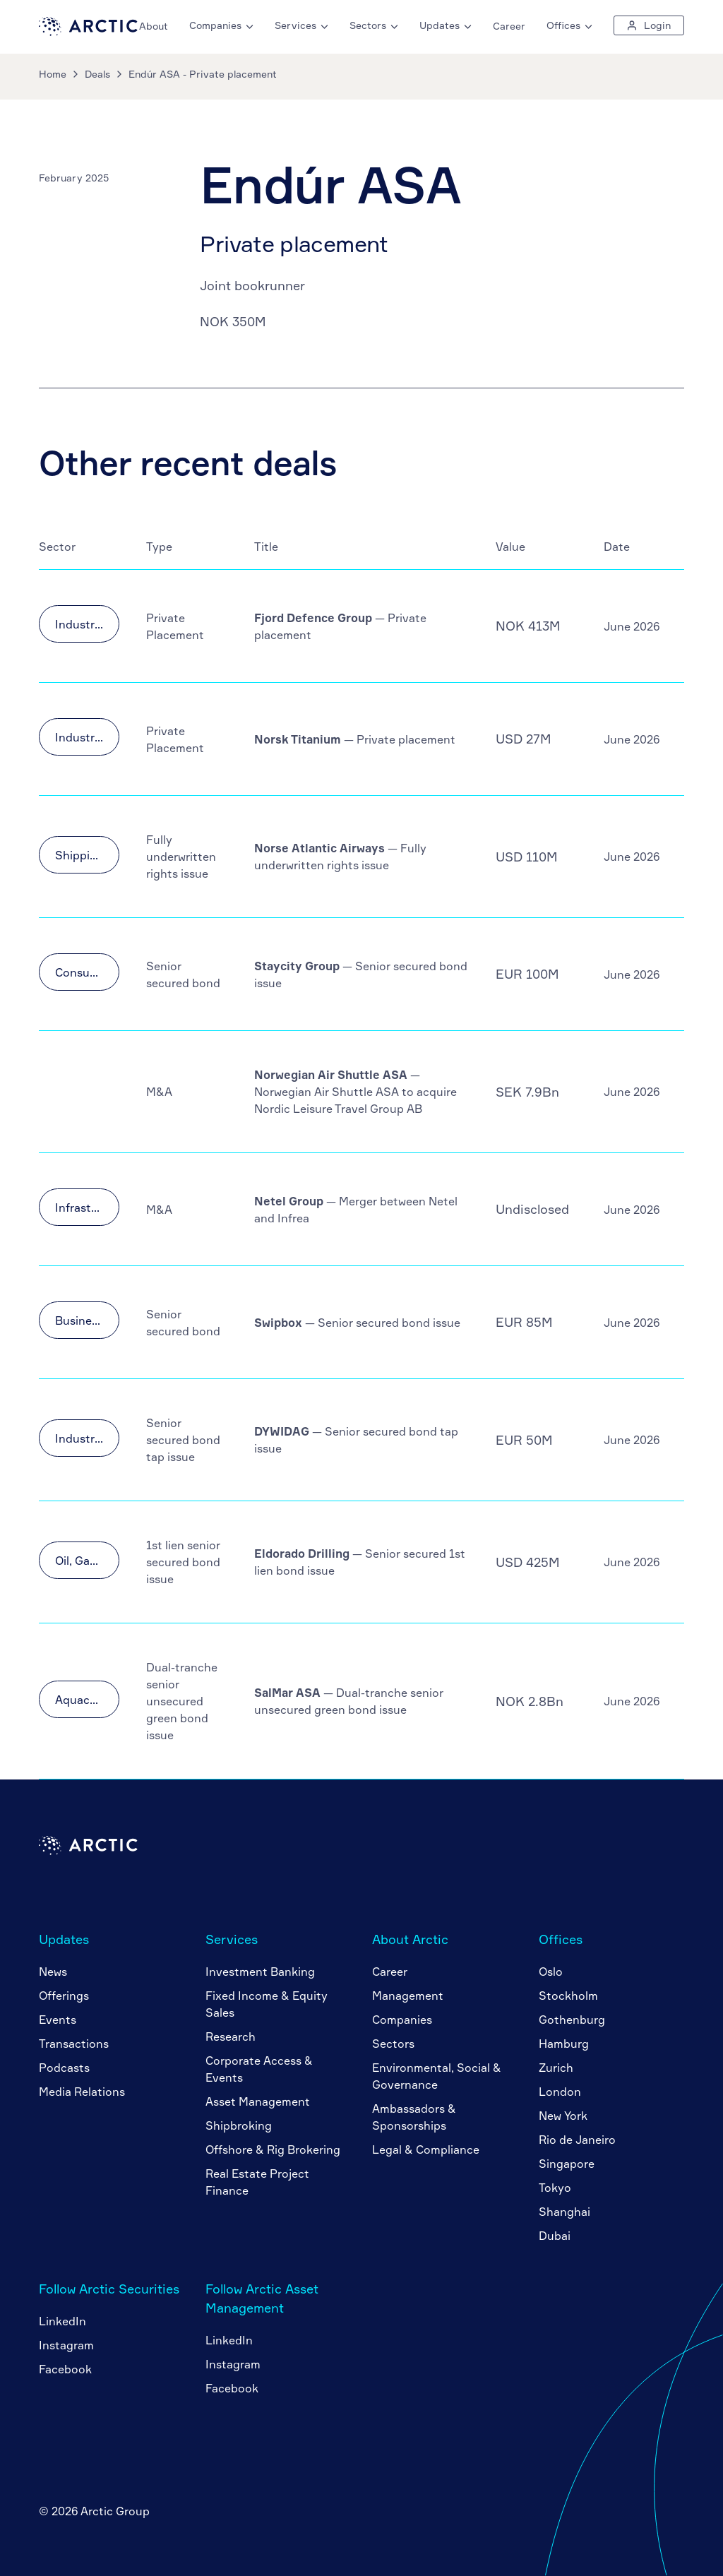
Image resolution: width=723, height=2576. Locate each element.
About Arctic (410, 1939)
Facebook (65, 2369)
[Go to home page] (88, 32)
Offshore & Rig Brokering (272, 2149)
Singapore (566, 2164)
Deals (97, 74)
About (153, 26)
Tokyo (555, 2188)
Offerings (64, 1995)
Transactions (74, 2044)
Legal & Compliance (425, 2149)
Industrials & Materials (87, 624)
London (560, 2092)
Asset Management (257, 2101)
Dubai (554, 2236)
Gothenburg (572, 2019)
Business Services (87, 1320)
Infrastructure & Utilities (87, 1207)
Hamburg (564, 2044)
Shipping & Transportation (87, 855)
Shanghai (564, 2212)
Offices (560, 1939)
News (53, 1971)
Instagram (66, 2345)
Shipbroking (238, 2125)
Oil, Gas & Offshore (87, 1561)
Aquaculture (87, 1700)
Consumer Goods (87, 972)
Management (407, 1995)
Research (230, 2036)
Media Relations (82, 2092)
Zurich (556, 2068)
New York (563, 2116)
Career (509, 26)
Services (231, 1939)
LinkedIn (62, 2321)
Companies (402, 2019)
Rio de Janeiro (577, 2140)
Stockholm (568, 1995)
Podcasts (64, 2068)
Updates (64, 1939)
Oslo (551, 1971)
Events (57, 2019)
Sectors (393, 2044)
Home (52, 74)
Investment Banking (260, 1971)
